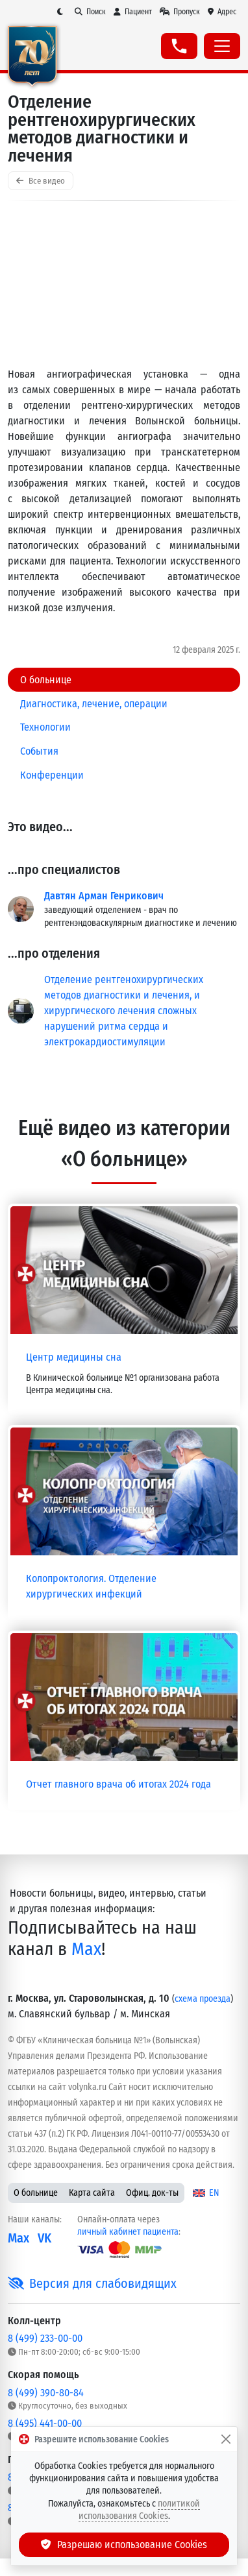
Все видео (40, 181)
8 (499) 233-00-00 (45, 2338)
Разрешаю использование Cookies (124, 2544)
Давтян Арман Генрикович (104, 896)
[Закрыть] (226, 2439)
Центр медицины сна (73, 1357)
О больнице (36, 2192)
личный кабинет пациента (128, 2231)
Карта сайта (92, 2192)
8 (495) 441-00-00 (45, 2423)
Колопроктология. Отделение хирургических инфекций (91, 1586)
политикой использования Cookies (140, 2509)
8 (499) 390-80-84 (46, 2393)
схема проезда (202, 1998)
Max (86, 1949)
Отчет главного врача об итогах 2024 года (118, 1784)
